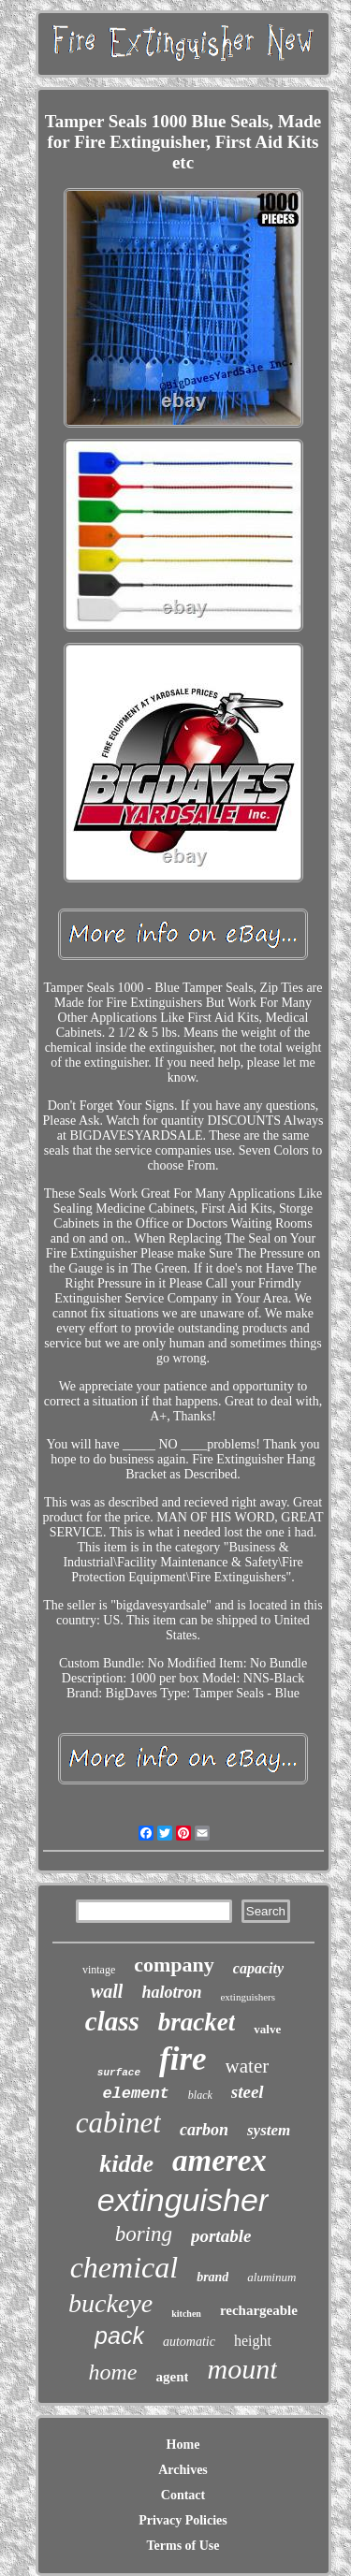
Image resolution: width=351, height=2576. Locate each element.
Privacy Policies (183, 2520)
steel (247, 2092)
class (112, 2021)
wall (107, 1991)
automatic (189, 2342)
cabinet (118, 2122)
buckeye (110, 2303)
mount (242, 2368)
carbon (204, 2129)
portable (221, 2236)
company (174, 1964)
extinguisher (183, 2200)
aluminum (271, 2277)
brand (212, 2277)
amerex (219, 2160)
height (252, 2341)
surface (118, 2072)
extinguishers (247, 1996)
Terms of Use (182, 2546)
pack (119, 2335)
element (135, 2094)
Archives (183, 2470)
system (268, 2130)
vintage (98, 1969)
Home (183, 2445)
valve (267, 2029)
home (113, 2372)
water (248, 2066)
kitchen (186, 2313)
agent (171, 2376)
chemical (124, 2267)
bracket (196, 2022)
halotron (171, 1992)
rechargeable (259, 2310)
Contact (183, 2495)
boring (143, 2234)
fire (183, 2059)
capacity (258, 1968)
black (200, 2095)
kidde (126, 2163)
